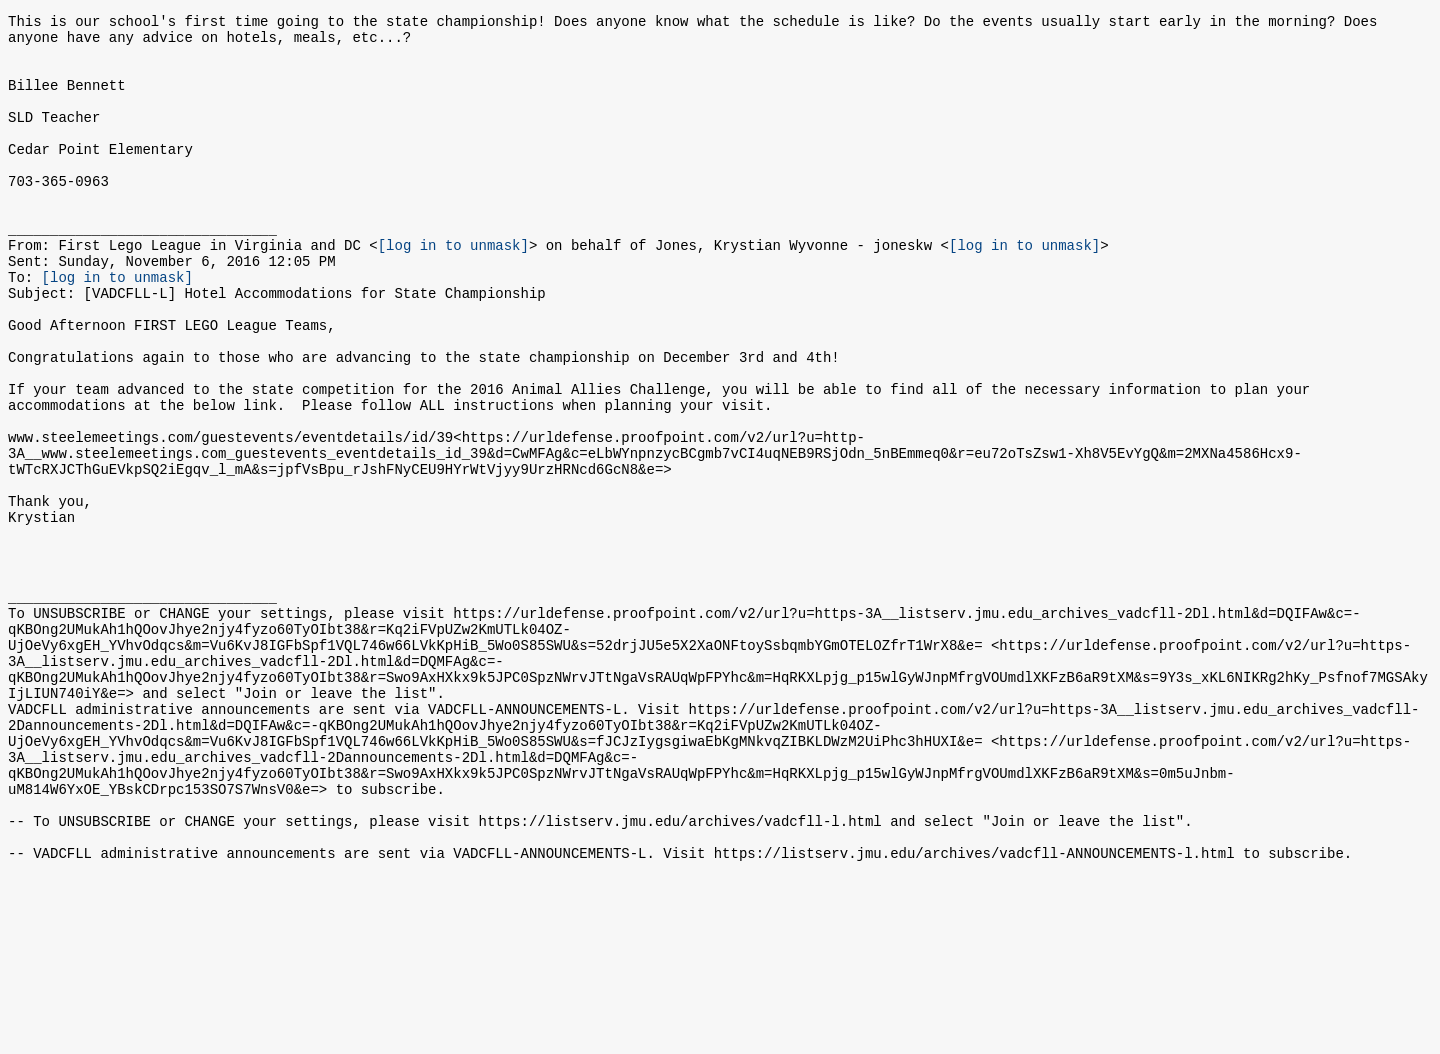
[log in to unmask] (453, 289)
